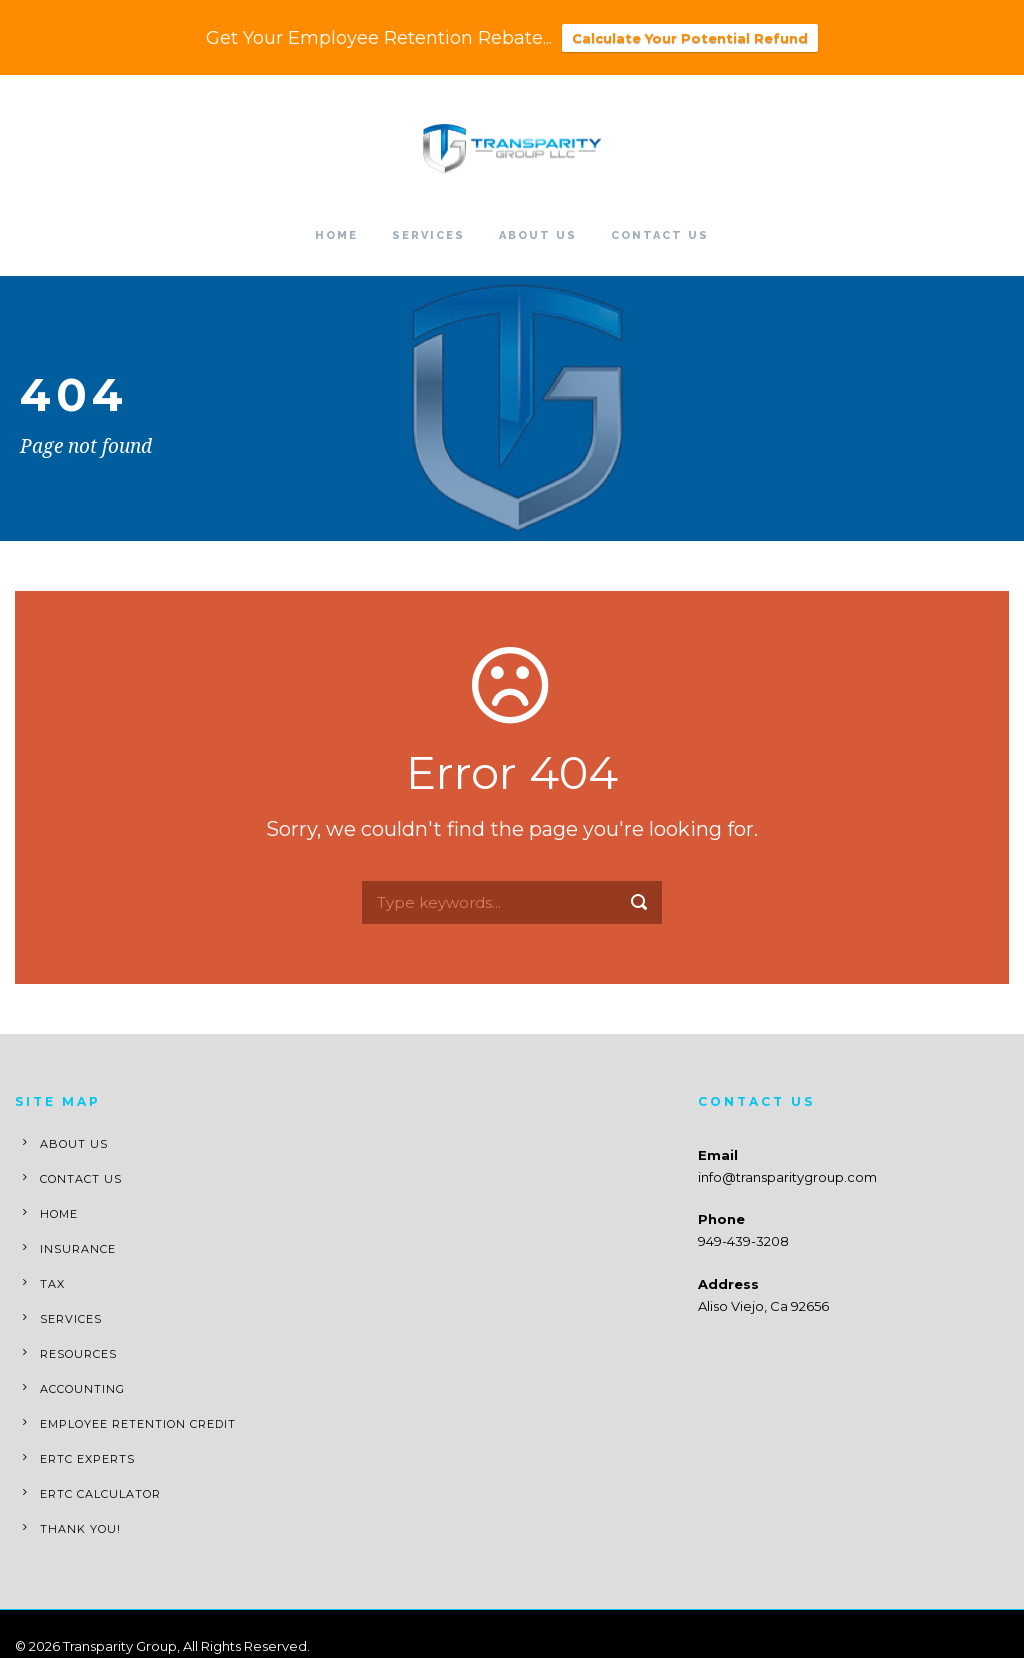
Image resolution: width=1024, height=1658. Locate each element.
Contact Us (660, 235)
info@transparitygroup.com (787, 1177)
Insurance (78, 1249)
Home (336, 235)
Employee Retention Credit (138, 1424)
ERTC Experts (87, 1459)
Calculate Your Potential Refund (690, 38)
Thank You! (80, 1529)
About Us (538, 235)
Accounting (82, 1389)
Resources (78, 1354)
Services (428, 235)
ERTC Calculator (100, 1494)
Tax (52, 1284)
